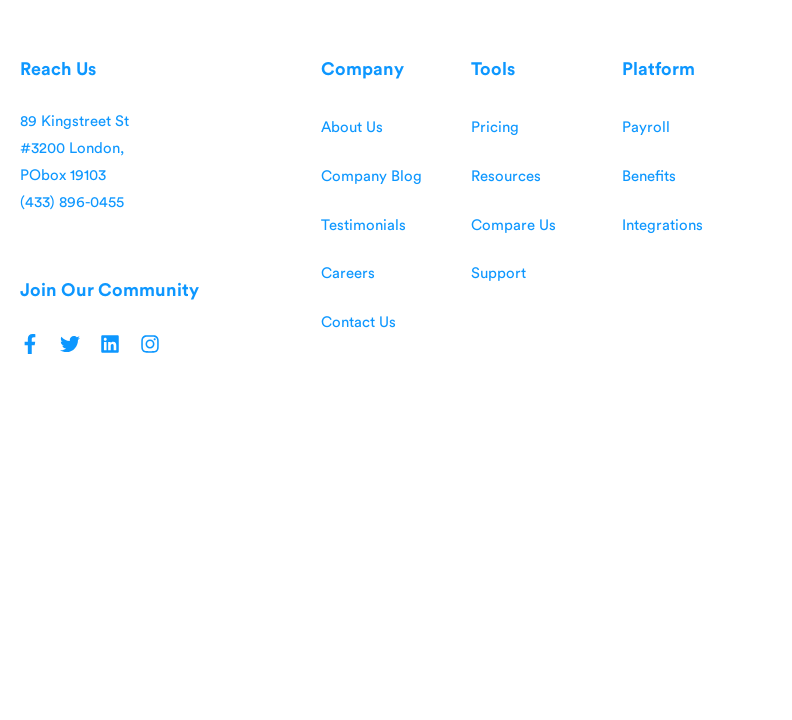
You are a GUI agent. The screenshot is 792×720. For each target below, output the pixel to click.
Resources (506, 176)
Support (498, 273)
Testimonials (363, 225)
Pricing (495, 127)
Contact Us (358, 322)
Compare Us (513, 225)
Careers (348, 273)
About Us (352, 127)
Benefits (649, 176)
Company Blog (371, 176)
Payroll (646, 127)
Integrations (662, 225)
